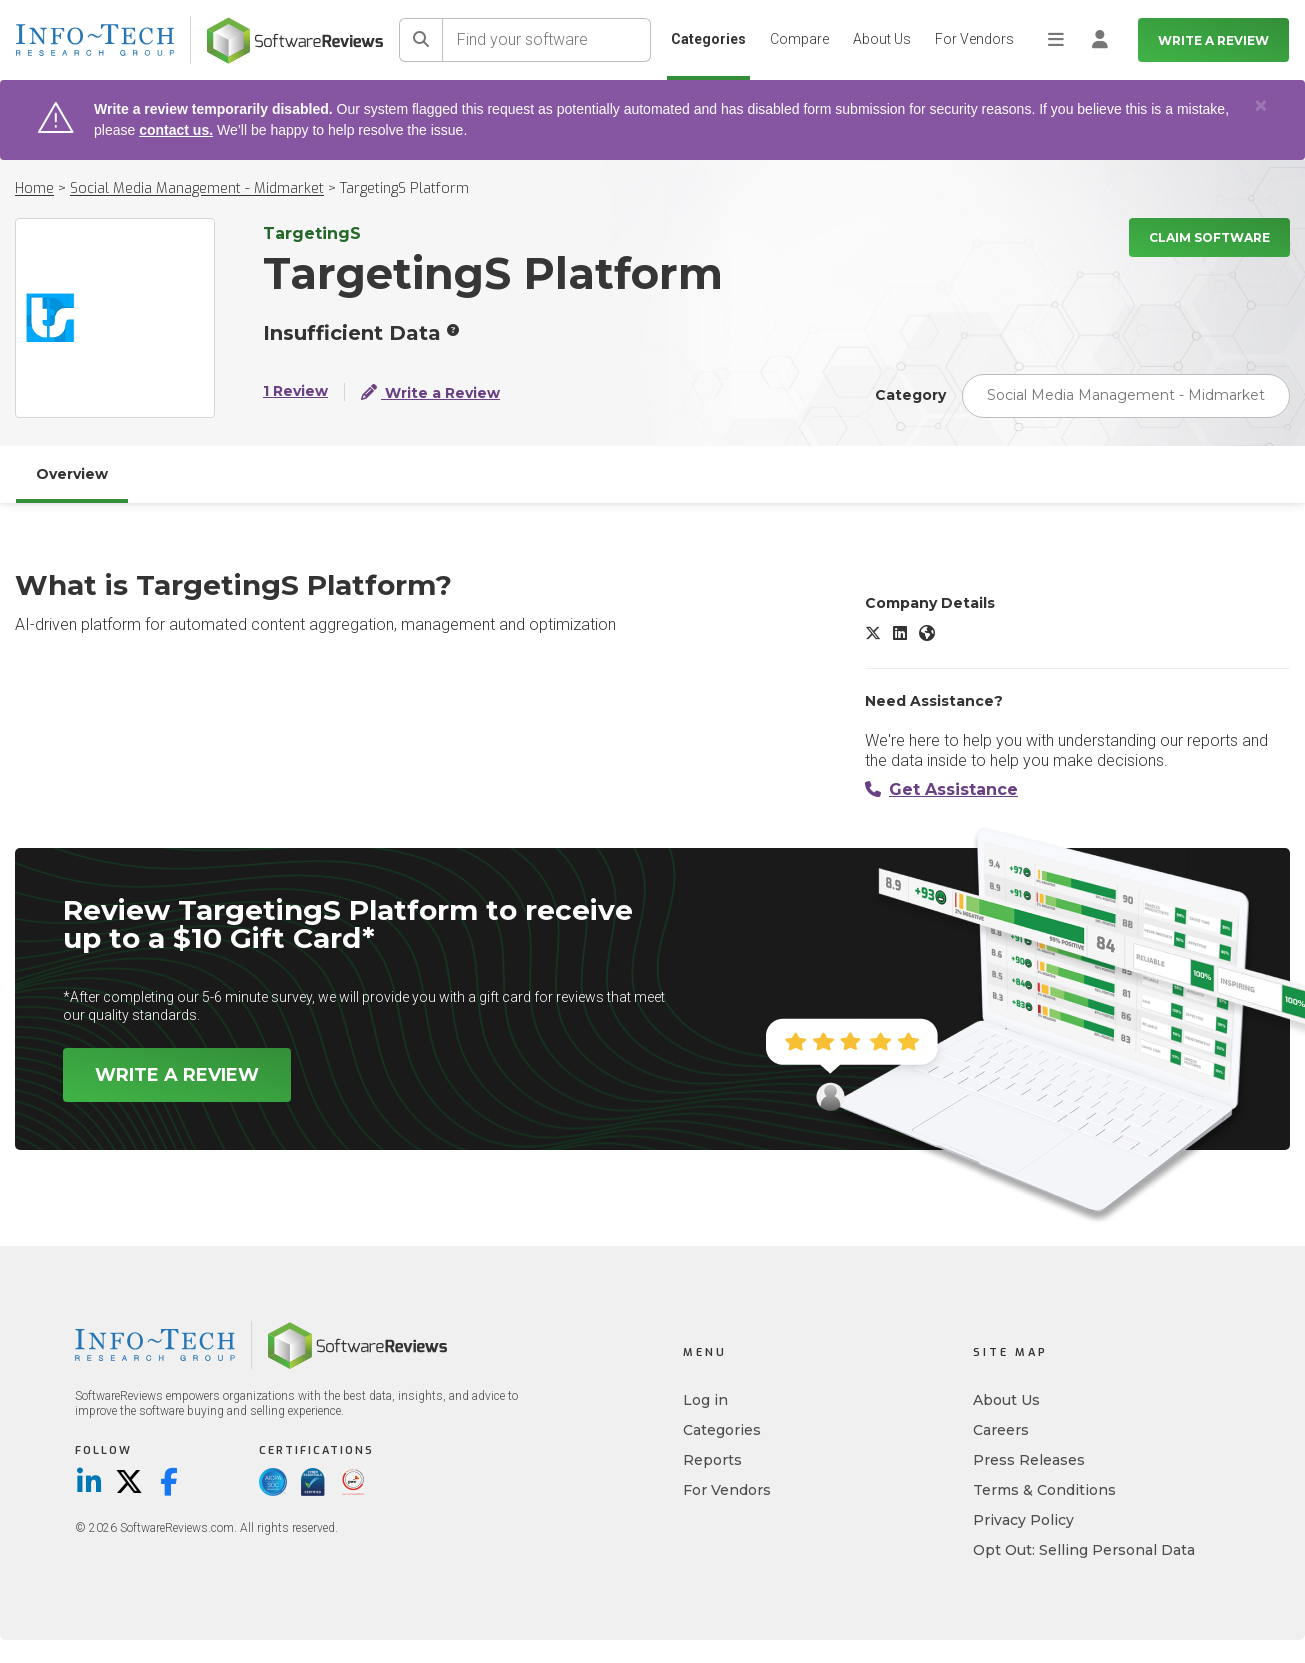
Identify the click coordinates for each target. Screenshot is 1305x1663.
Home (34, 188)
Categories (708, 39)
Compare (799, 39)
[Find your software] (547, 40)
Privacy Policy (1023, 1520)
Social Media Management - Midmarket (197, 188)
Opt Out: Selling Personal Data (1084, 1550)
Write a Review (1213, 40)
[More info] (453, 330)
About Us (882, 39)
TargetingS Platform (404, 188)
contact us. (176, 130)
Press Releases (1029, 1460)
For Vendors (974, 39)
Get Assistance (941, 789)
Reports (712, 1460)
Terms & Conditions (1044, 1490)
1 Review (295, 391)
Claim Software (1209, 237)
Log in (705, 1400)
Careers (1001, 1430)
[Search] (421, 40)
